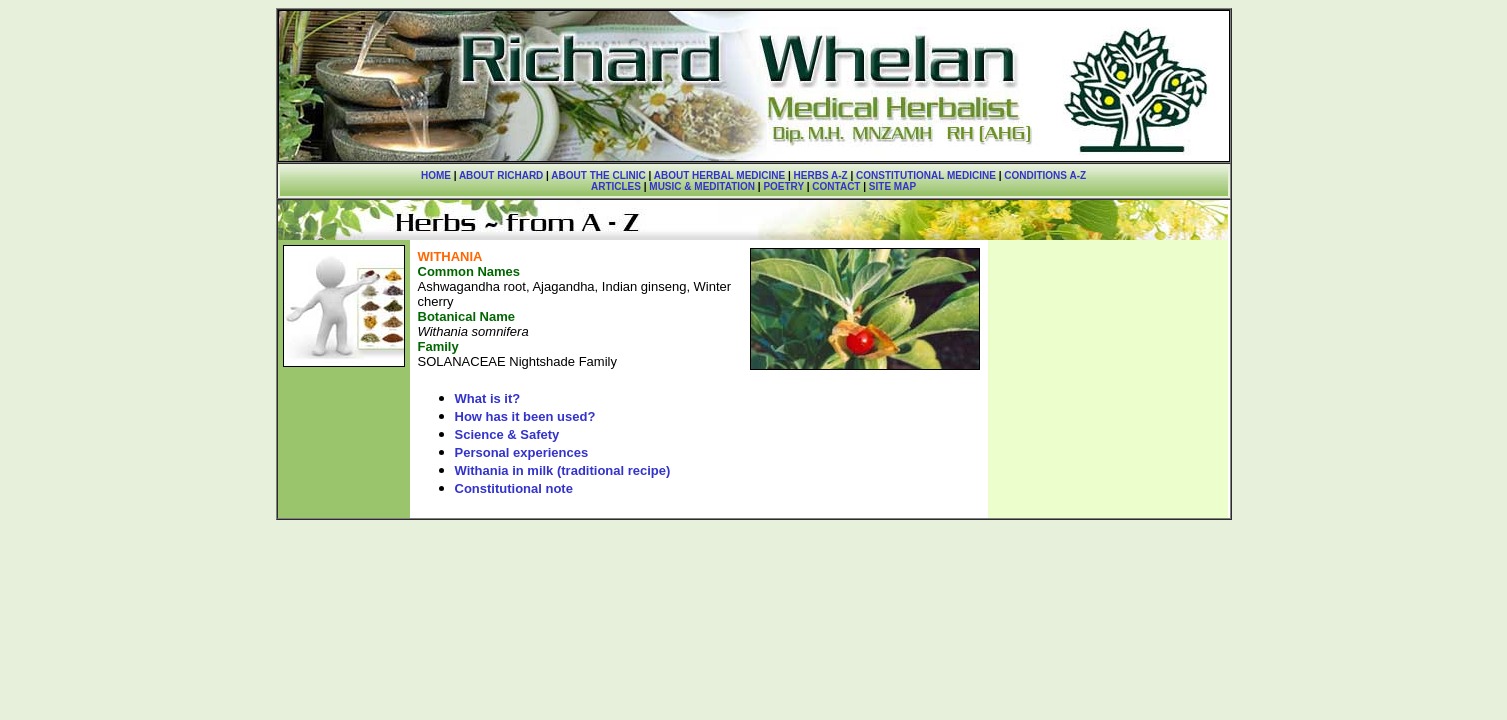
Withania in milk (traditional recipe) (563, 470)
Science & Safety (507, 434)
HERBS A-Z (821, 175)
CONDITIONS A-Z (1045, 175)
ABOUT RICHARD (501, 175)
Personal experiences (522, 452)
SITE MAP (892, 186)
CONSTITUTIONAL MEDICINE (926, 175)
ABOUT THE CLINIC (598, 175)
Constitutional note (514, 488)
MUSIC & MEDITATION (702, 186)
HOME (436, 175)
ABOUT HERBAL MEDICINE (719, 175)
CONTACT (836, 186)
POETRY (782, 186)
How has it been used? (525, 416)
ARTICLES (616, 186)
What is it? (488, 398)
